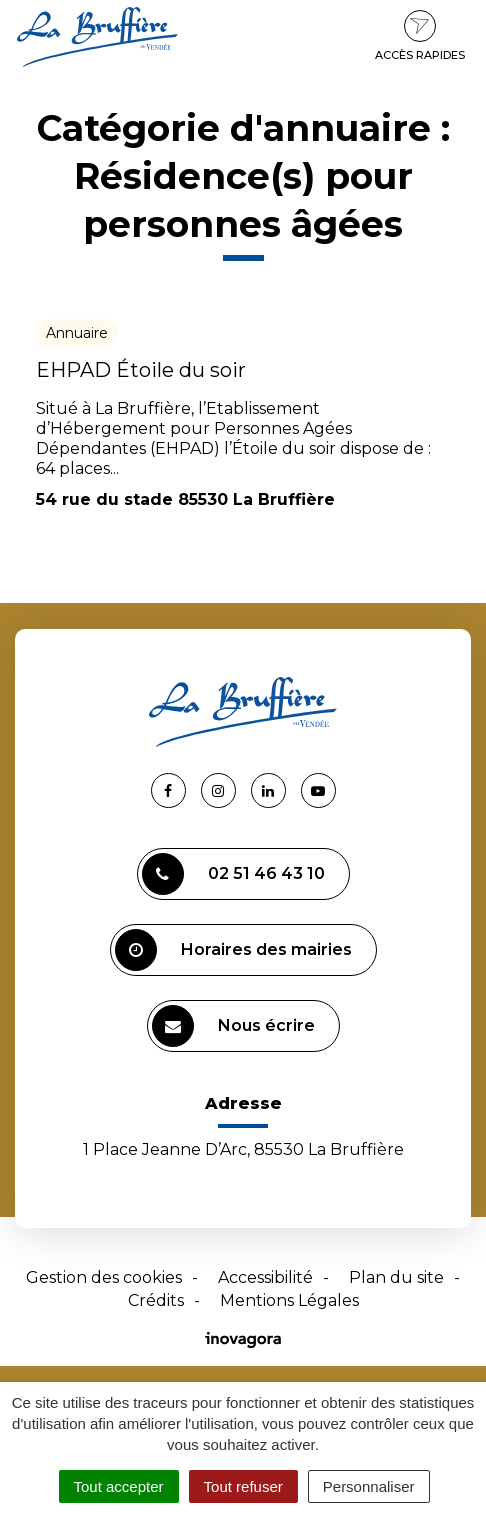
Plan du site (396, 1277)
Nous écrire (233, 1026)
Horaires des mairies (233, 950)
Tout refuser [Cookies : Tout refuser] (243, 1486)
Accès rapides (420, 36)
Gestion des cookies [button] (104, 1277)
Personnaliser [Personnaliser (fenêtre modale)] (369, 1486)
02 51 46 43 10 (233, 874)
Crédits (156, 1300)
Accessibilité (265, 1277)
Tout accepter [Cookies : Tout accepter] (119, 1486)
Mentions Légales (289, 1300)
